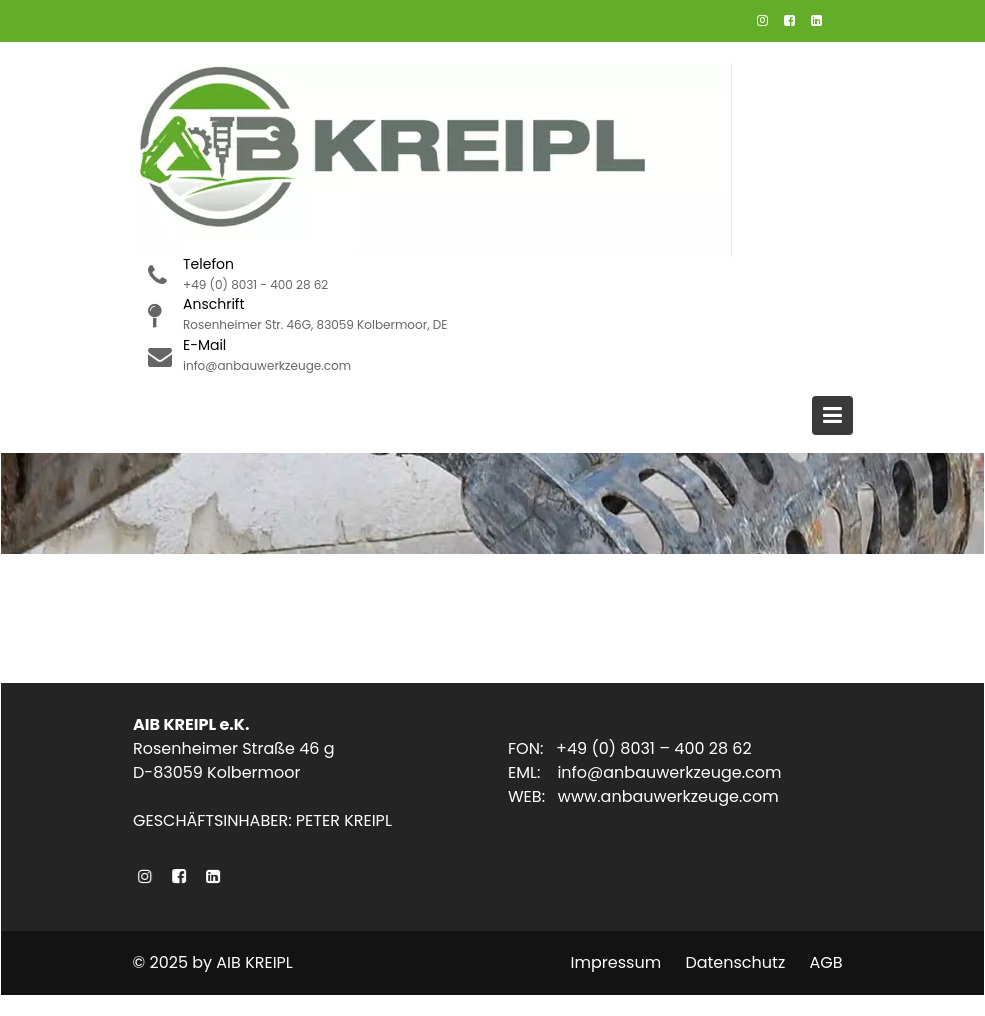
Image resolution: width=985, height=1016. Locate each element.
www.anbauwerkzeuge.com (667, 796)
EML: (532, 772)
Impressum (616, 962)
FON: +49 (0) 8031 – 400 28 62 (630, 748)
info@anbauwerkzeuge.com (669, 772)
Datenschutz (735, 962)
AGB (825, 962)
